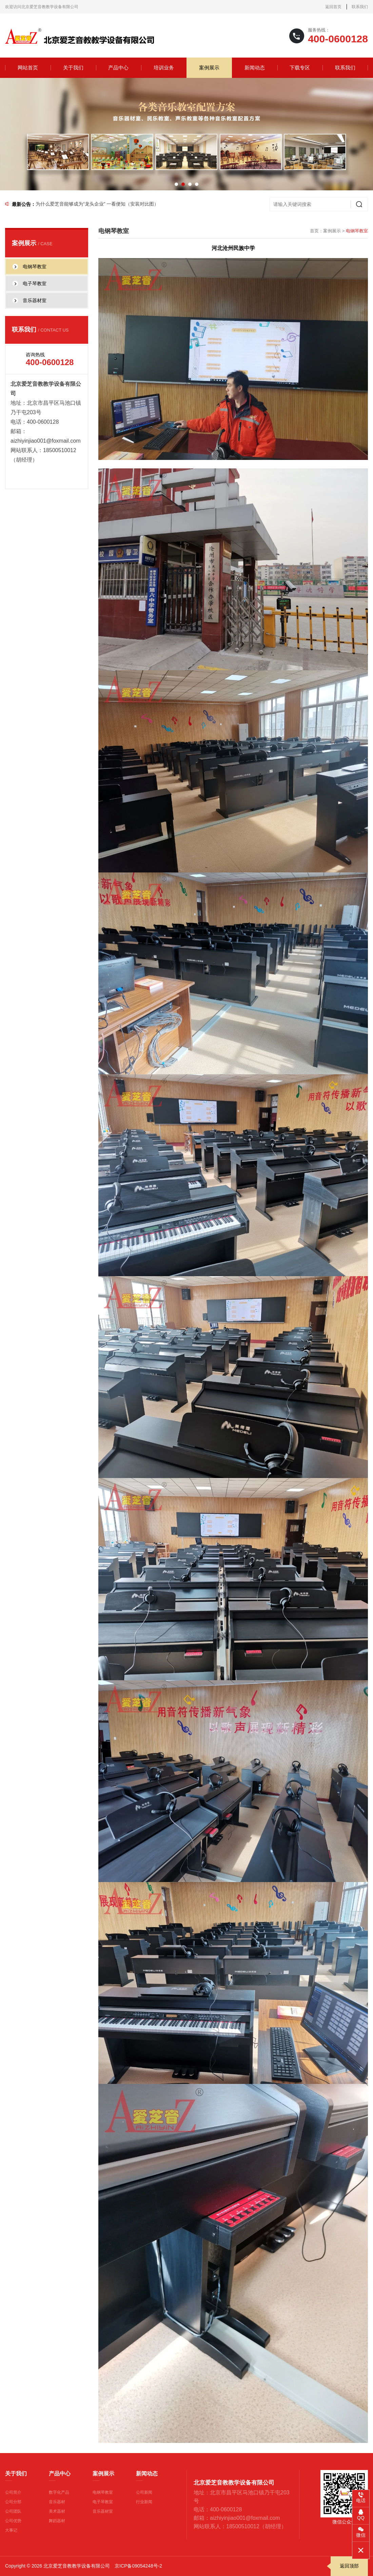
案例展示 (209, 67)
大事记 (11, 2530)
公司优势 (13, 2520)
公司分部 (13, 2501)
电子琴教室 (103, 2501)
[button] (176, 184)
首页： (316, 230)
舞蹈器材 (57, 2520)
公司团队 (13, 2511)
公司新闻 (144, 2492)
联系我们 (360, 6)
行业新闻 (144, 2501)
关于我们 (73, 67)
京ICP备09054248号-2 (138, 2566)
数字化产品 (59, 2492)
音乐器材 (57, 2501)
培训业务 (164, 67)
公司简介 (13, 2492)
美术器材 (57, 2511)
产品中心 (118, 67)
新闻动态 (254, 67)
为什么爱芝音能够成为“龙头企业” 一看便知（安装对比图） (97, 204)
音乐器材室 (103, 2511)
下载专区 (300, 67)
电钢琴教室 (103, 2492)
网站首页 (28, 67)
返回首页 (333, 6)
